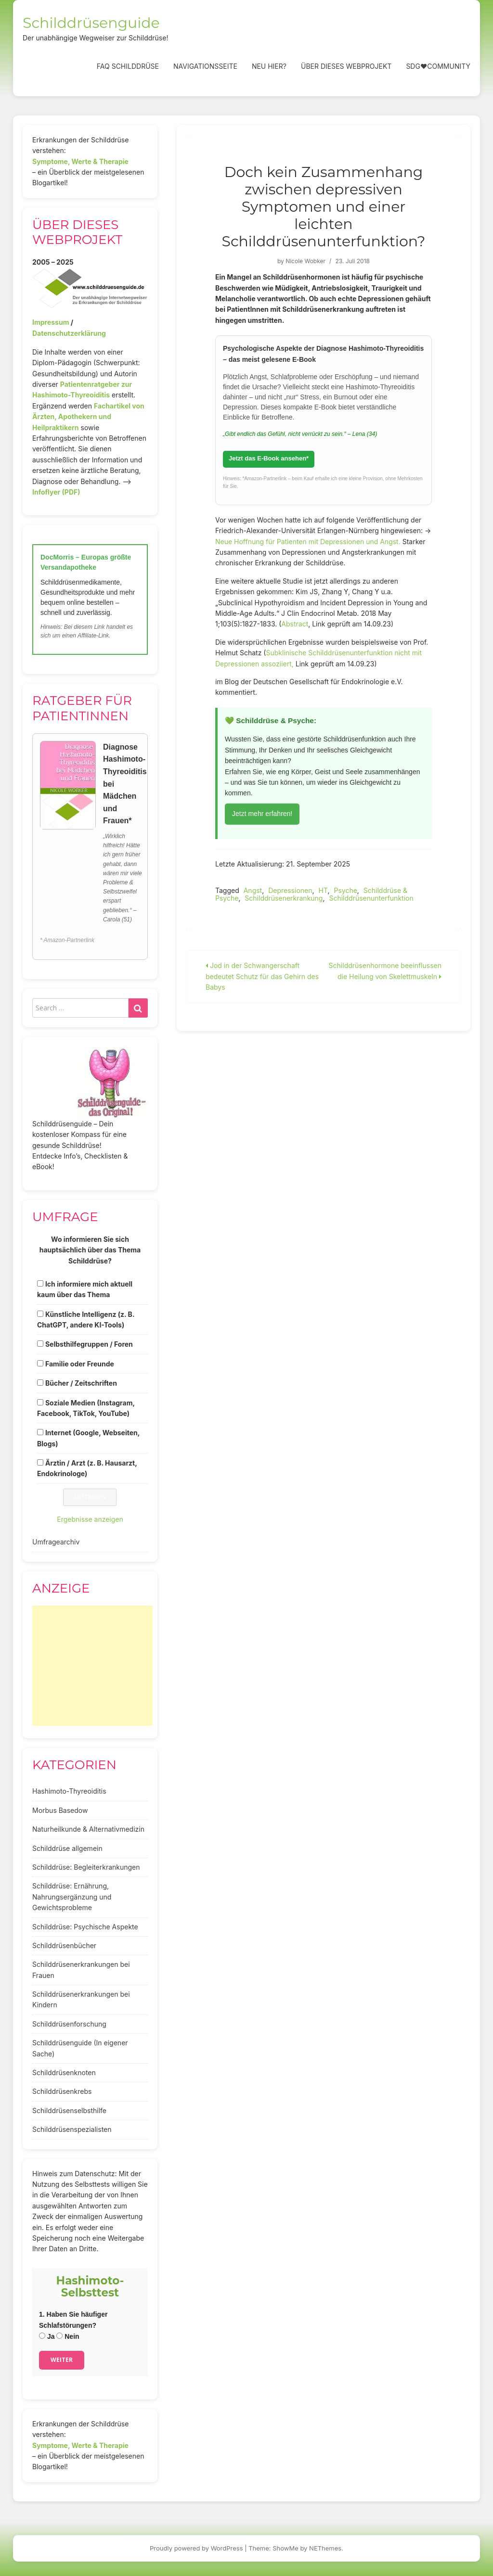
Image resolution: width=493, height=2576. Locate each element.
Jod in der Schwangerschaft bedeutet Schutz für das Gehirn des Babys (262, 976)
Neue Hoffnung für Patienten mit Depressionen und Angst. (308, 541)
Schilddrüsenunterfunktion (371, 898)
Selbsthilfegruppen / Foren (89, 1344)
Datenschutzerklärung (69, 333)
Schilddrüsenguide (91, 23)
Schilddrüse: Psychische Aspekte (85, 1927)
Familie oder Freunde (79, 1364)
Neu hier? (269, 66)
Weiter (62, 2360)
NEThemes (325, 2548)
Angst (253, 890)
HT (322, 890)
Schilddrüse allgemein (67, 1848)
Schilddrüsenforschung (69, 2024)
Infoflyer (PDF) (56, 492)
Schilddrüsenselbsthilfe (69, 2110)
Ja (46, 2336)
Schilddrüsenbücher (64, 1945)
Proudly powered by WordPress (196, 2548)
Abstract (294, 624)
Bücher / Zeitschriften (81, 1383)
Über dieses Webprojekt (346, 66)
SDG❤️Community (438, 66)
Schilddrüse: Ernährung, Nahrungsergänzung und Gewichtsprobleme (71, 1897)
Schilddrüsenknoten (64, 2072)
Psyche (345, 890)
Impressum (50, 322)
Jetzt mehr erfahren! (262, 813)
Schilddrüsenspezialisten (72, 2129)
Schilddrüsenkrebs (61, 2091)
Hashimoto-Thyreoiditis (69, 1791)
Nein (67, 2336)
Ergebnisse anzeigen (90, 1519)
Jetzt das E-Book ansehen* (269, 458)
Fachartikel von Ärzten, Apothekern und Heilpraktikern (88, 417)
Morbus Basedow (60, 1810)
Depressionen (290, 890)
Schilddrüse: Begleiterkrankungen (86, 1867)
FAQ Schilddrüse (128, 66)
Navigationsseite (205, 66)
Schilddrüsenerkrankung (284, 898)
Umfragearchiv (55, 1542)
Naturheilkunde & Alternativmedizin (88, 1829)
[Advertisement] (92, 1666)
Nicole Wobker (305, 261)
